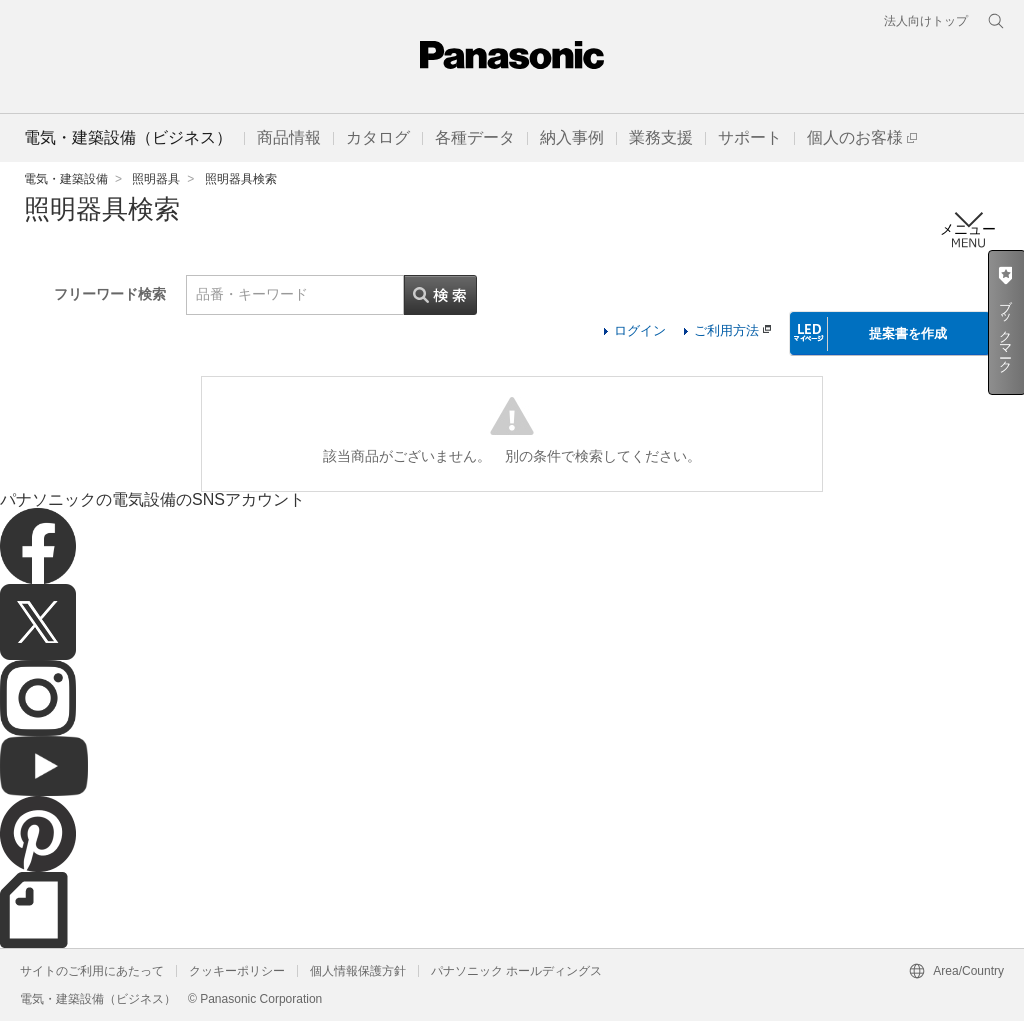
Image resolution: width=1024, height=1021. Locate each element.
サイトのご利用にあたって (92, 971)
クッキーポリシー (237, 971)
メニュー (968, 229)
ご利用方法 (732, 330)
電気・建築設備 (66, 179)
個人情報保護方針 (358, 971)
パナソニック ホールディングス (516, 971)
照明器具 (156, 179)
